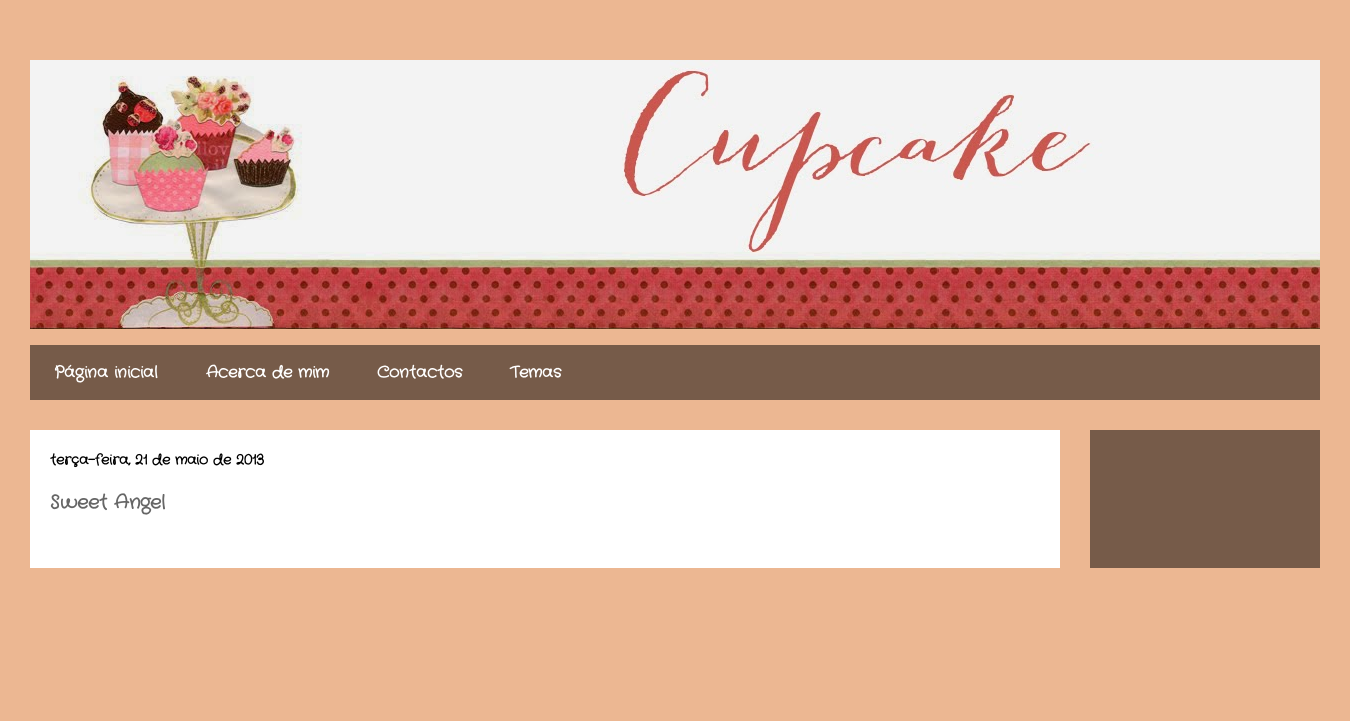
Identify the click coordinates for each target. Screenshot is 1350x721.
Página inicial (106, 372)
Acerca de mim (267, 372)
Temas (535, 372)
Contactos (419, 372)
